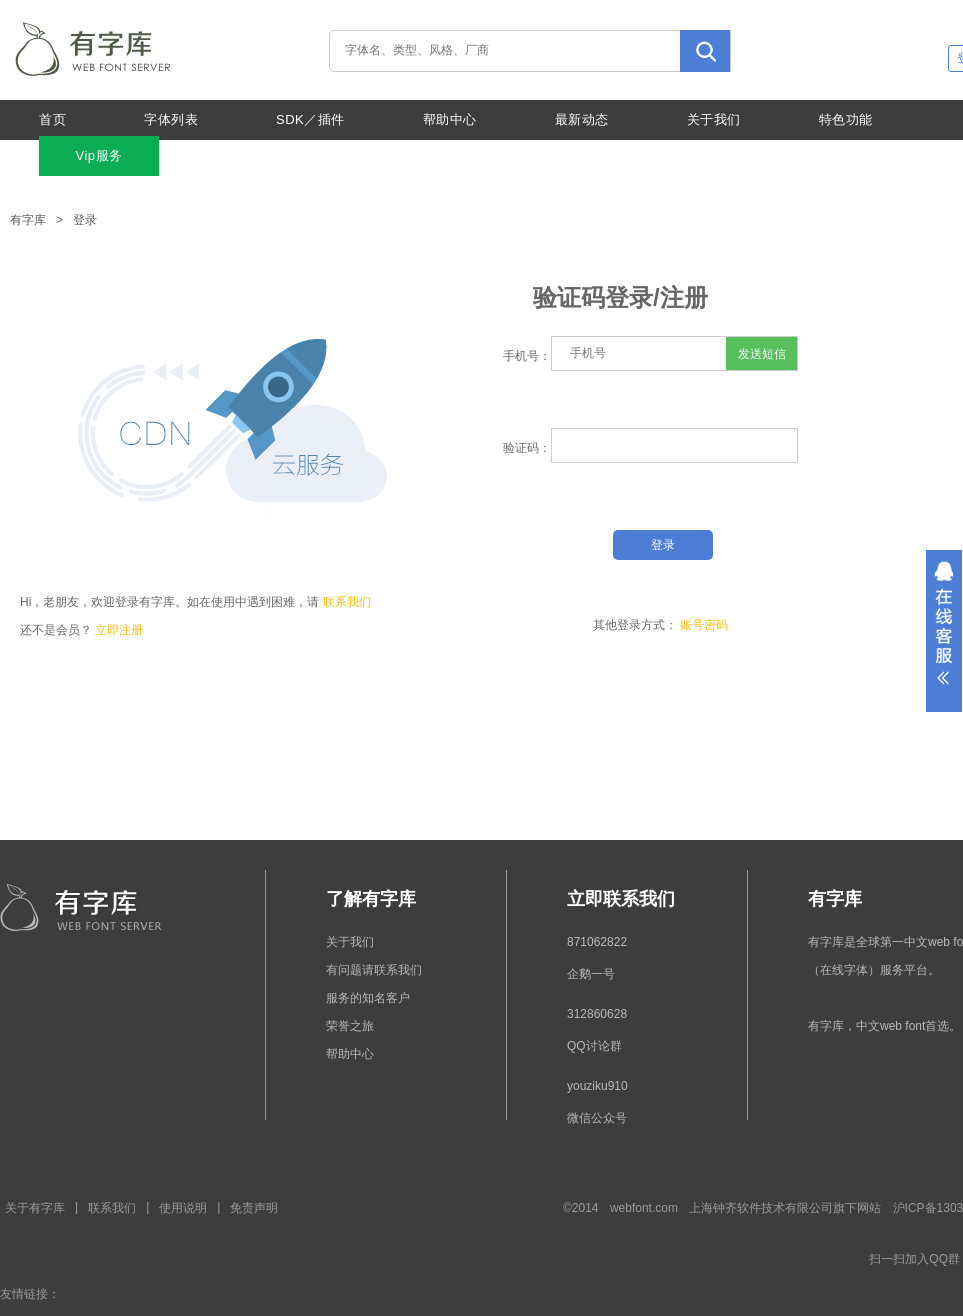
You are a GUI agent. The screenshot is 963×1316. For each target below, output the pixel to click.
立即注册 (119, 630)
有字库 (28, 220)
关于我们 (714, 119)
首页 (52, 119)
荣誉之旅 (350, 1026)
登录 (85, 220)
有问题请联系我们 (374, 970)
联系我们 (347, 602)
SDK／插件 (310, 119)
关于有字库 (35, 1208)
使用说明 (183, 1208)
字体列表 (171, 119)
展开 (944, 631)
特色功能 (846, 119)
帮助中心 (450, 119)
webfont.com (644, 1208)
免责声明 (254, 1208)
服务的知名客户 (368, 998)
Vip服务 (98, 155)
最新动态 (582, 119)
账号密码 (704, 625)
